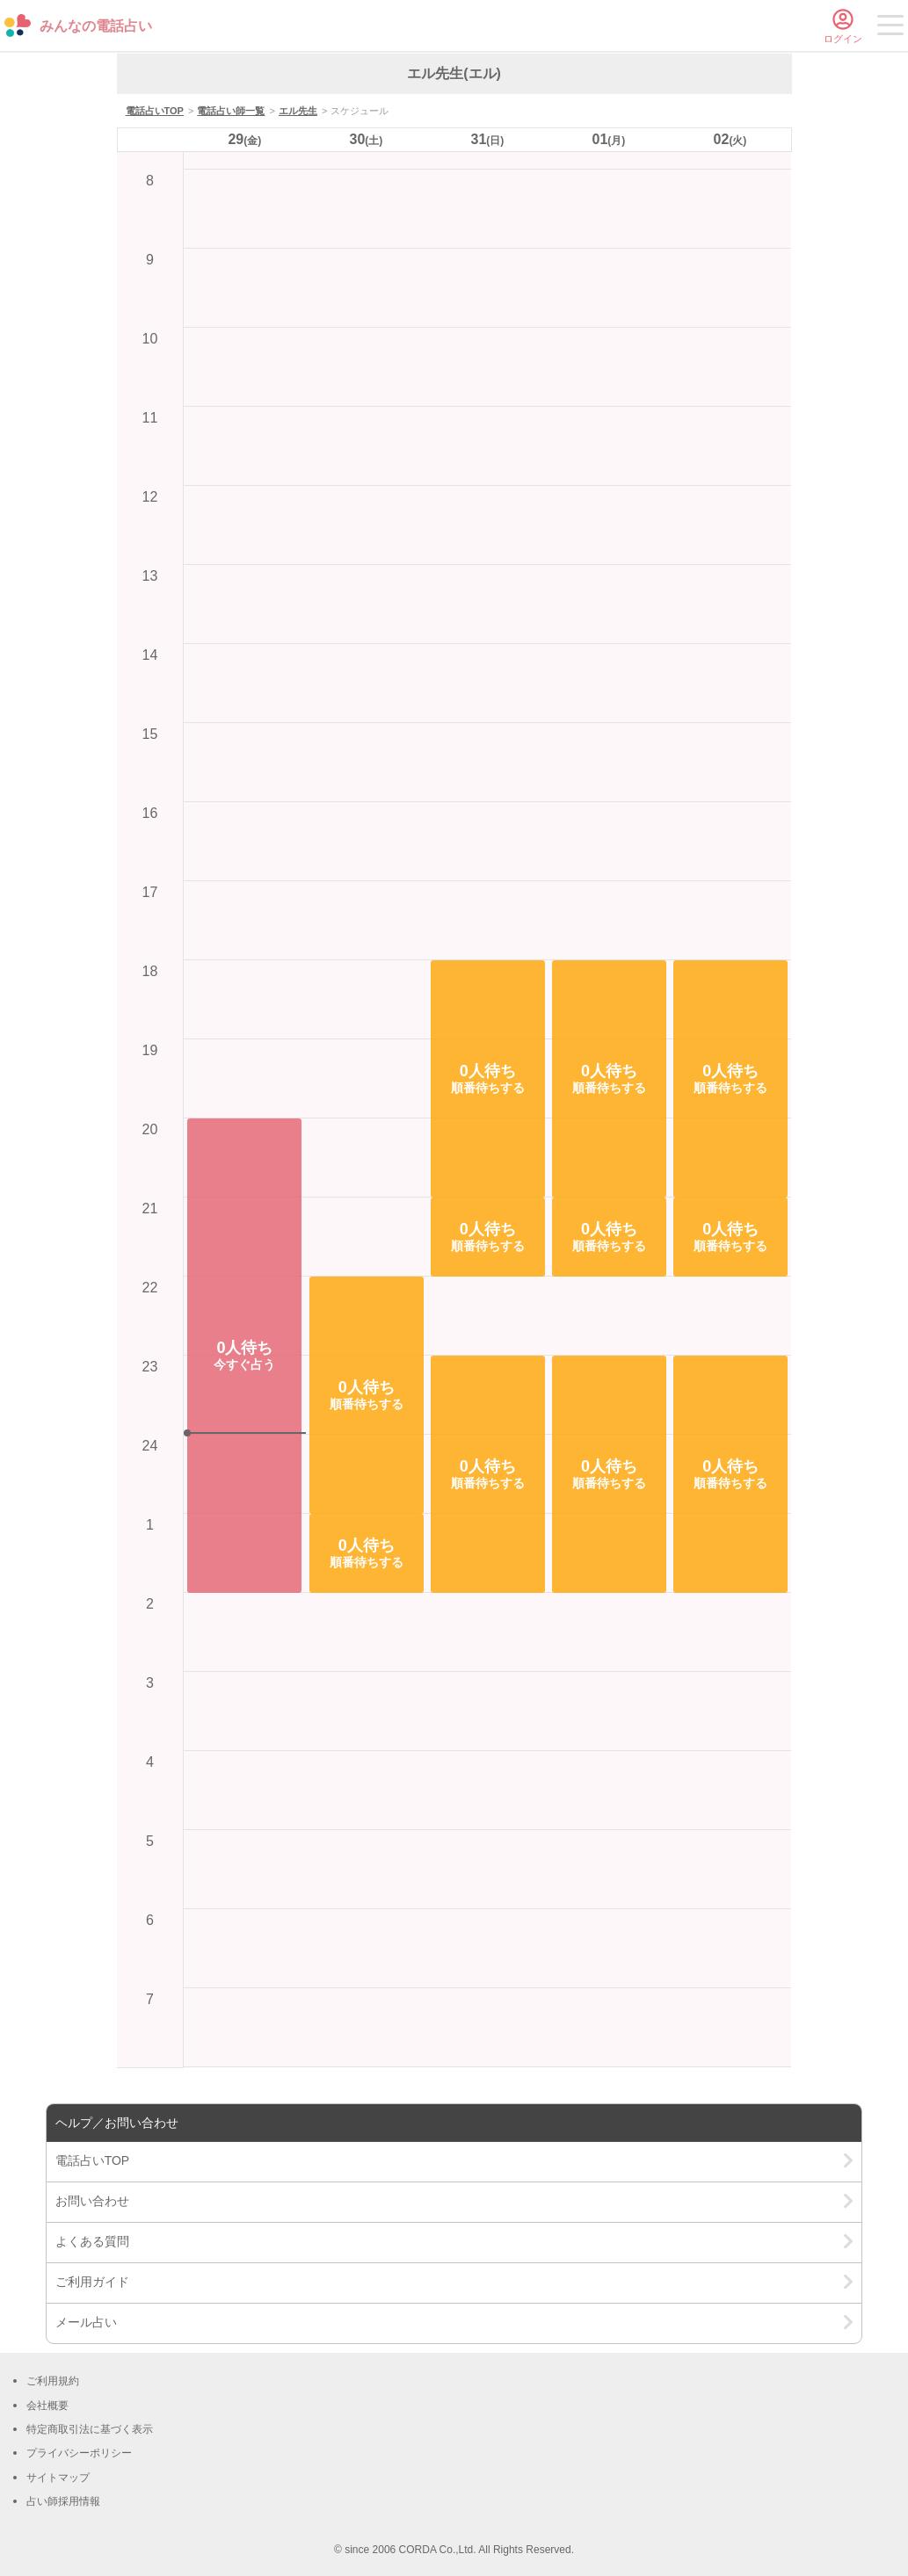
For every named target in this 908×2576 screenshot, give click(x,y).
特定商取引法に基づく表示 (89, 2429)
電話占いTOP (155, 110)
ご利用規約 (52, 2381)
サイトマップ (58, 2477)
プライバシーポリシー (79, 2453)
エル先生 (298, 110)
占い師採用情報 (63, 2501)
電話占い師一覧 (231, 110)
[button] (244, 1355)
